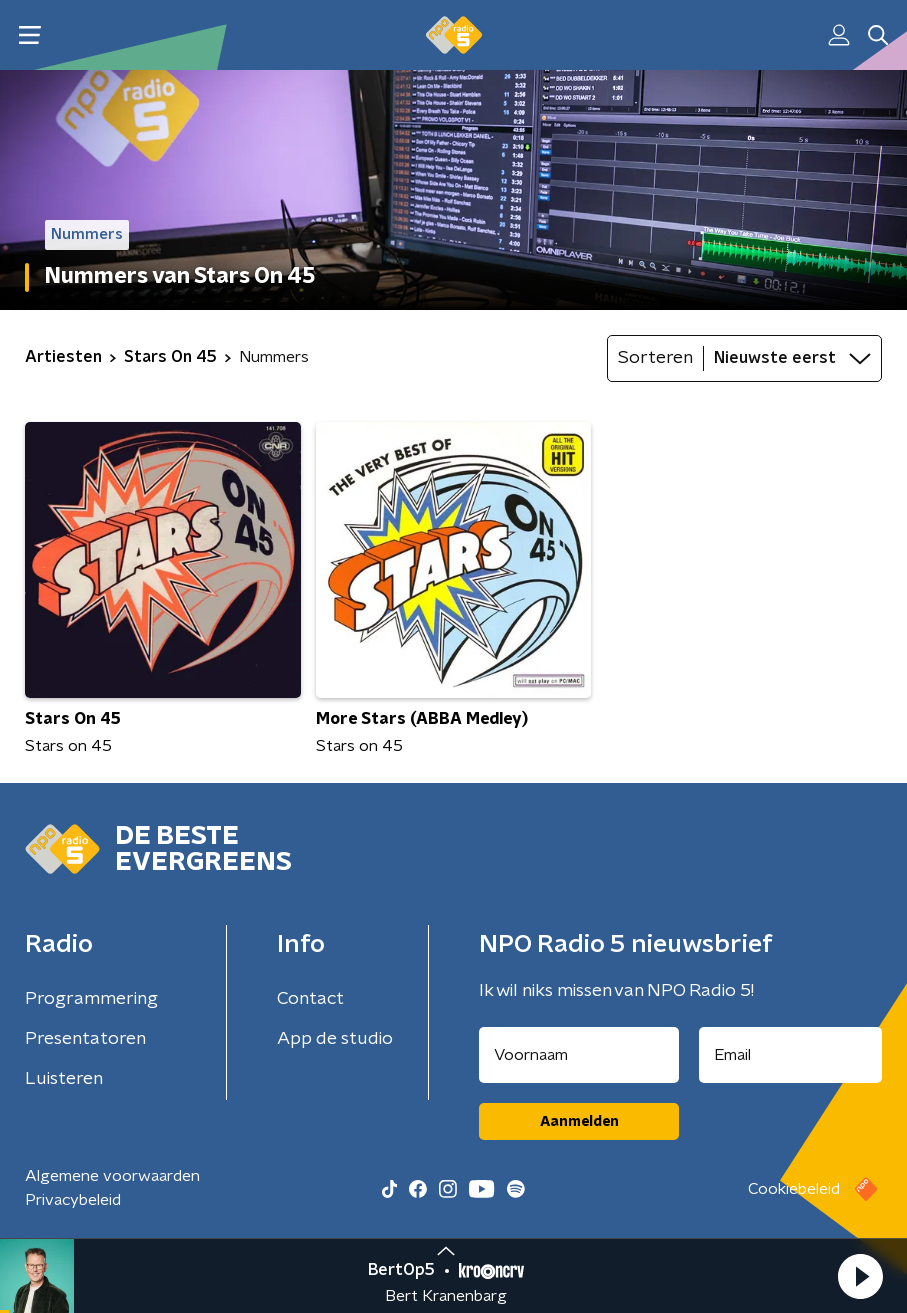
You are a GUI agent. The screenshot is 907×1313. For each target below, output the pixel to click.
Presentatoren (85, 1039)
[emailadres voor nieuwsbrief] (790, 1055)
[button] (860, 1276)
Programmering (91, 999)
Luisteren (64, 1079)
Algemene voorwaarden (112, 1176)
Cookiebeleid (794, 1189)
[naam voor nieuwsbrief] (579, 1055)
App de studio (335, 1039)
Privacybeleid (73, 1200)
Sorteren (655, 358)
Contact (310, 999)
